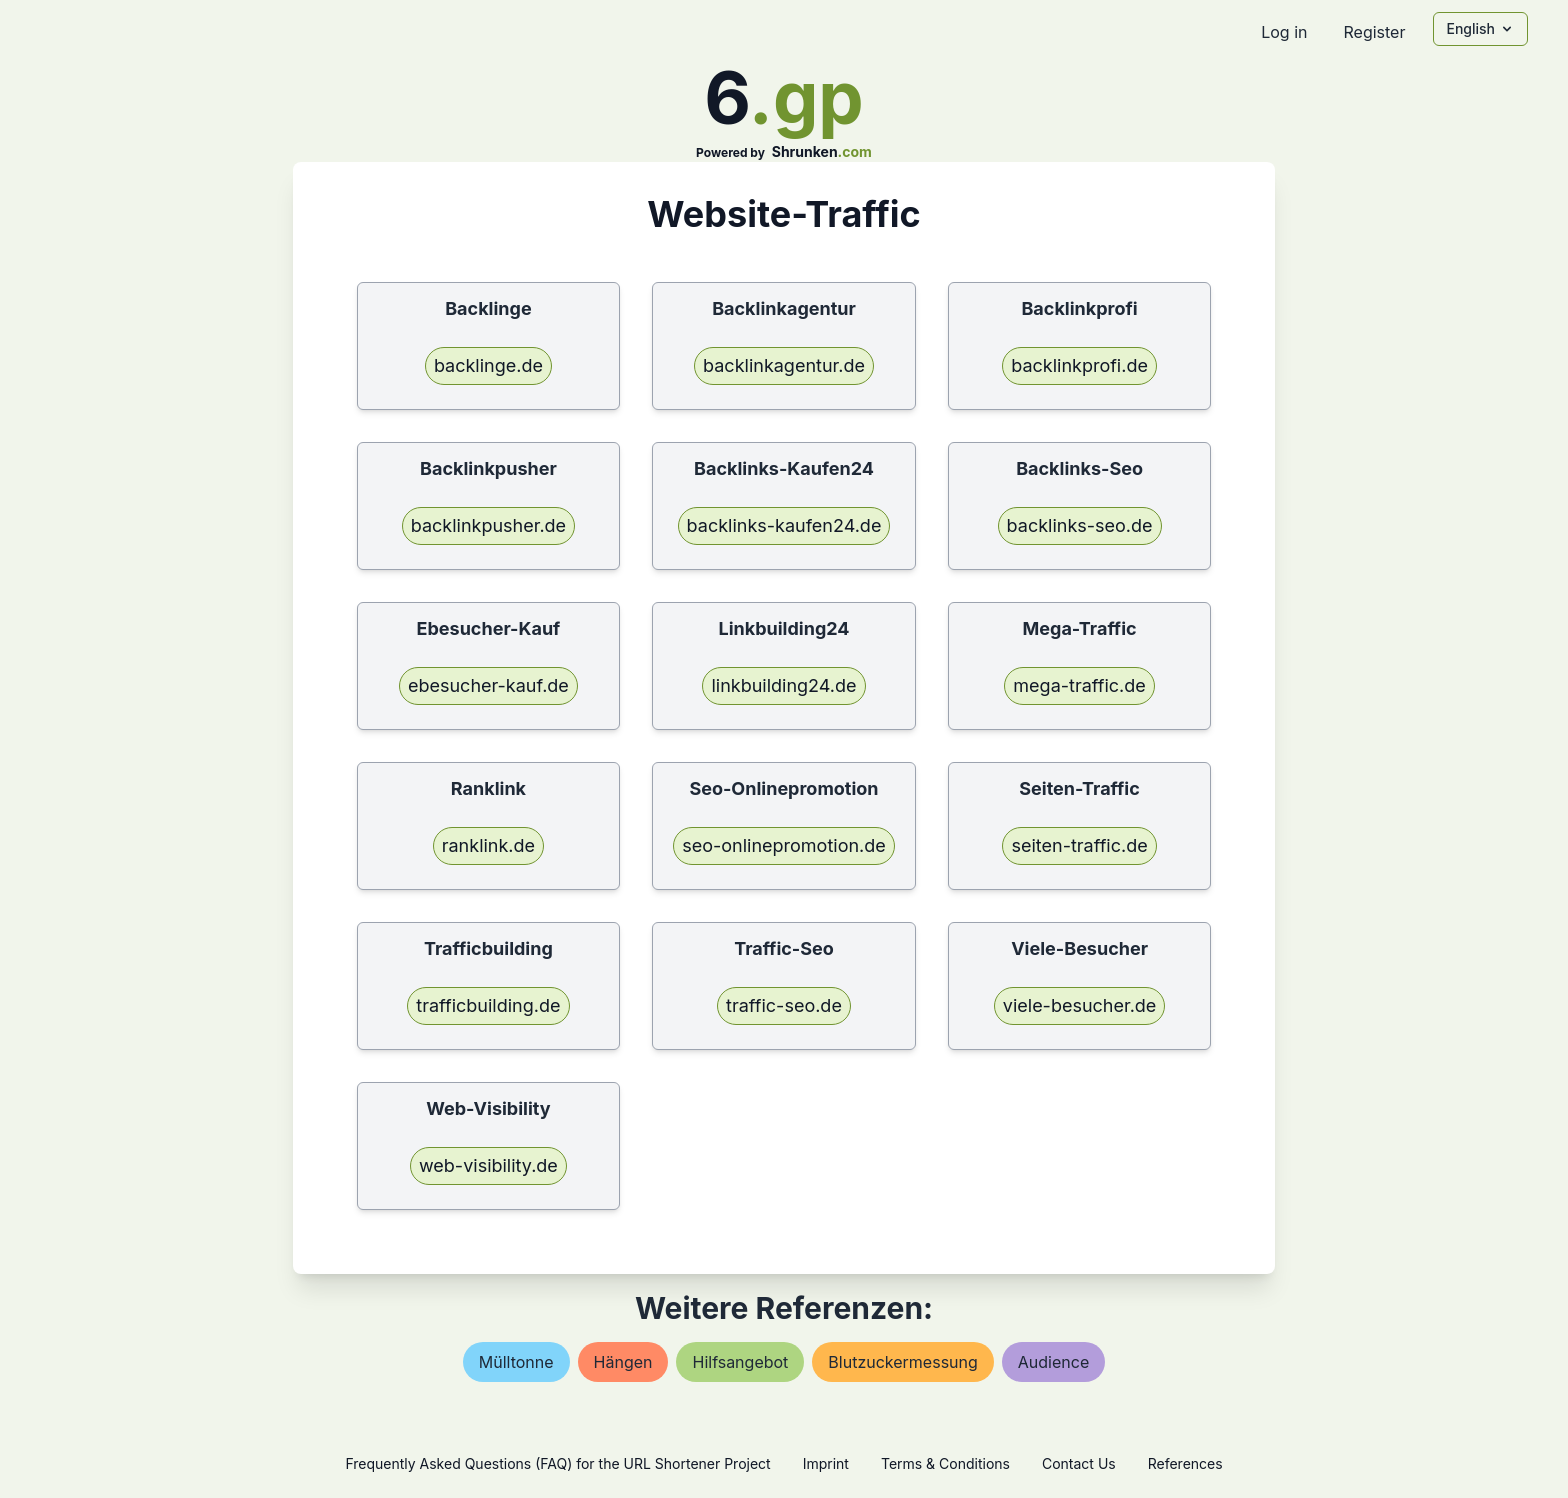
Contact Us (1079, 1463)
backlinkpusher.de (488, 525)
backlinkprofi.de (1079, 365)
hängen (623, 1362)
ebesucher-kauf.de (488, 685)
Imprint (826, 1463)
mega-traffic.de (1079, 685)
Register (1374, 32)
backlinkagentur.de (784, 365)
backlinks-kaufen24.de (784, 525)
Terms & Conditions (945, 1463)
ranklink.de (488, 845)
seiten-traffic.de (1079, 845)
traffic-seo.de (784, 1005)
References (1185, 1463)
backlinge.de (488, 365)
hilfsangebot (740, 1362)
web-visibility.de (488, 1165)
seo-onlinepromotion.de (784, 845)
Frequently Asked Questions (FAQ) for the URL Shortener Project (557, 1463)
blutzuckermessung (902, 1362)
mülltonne (516, 1362)
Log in (1284, 32)
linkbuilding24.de (783, 685)
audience (1053, 1362)
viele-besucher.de (1080, 1005)
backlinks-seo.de (1080, 525)
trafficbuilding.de (488, 1005)
